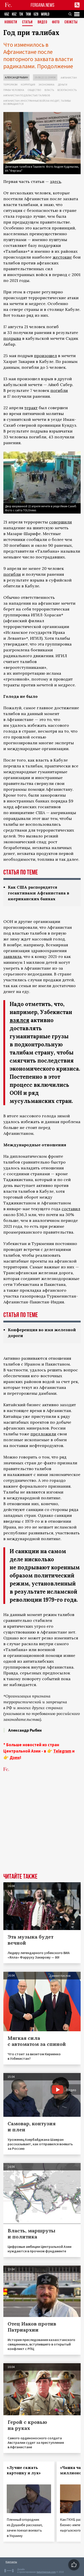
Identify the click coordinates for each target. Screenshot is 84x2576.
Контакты (11, 2561)
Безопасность (67, 90)
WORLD (45, 14)
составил (71, 1208)
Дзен (15, 1757)
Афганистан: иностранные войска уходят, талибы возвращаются (37, 102)
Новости (10, 22)
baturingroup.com (46, 2572)
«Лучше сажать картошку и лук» (24, 2470)
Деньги (62, 84)
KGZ (14, 14)
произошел (45, 355)
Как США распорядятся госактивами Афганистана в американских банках (38, 893)
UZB (36, 14)
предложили (43, 1433)
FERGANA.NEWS (42, 5)
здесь (55, 181)
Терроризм (10, 84)
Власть (49, 90)
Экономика (46, 84)
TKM (28, 14)
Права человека (13, 90)
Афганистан (69, 77)
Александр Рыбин (16, 77)
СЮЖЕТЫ (71, 22)
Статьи (27, 22)
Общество (34, 90)
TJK (21, 14)
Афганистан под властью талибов (26, 95)
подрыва (12, 338)
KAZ (6, 14)
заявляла (12, 956)
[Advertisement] (42, 1823)
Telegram (62, 1751)
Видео (42, 22)
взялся (19, 1020)
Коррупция (28, 84)
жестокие (62, 257)
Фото (56, 22)
